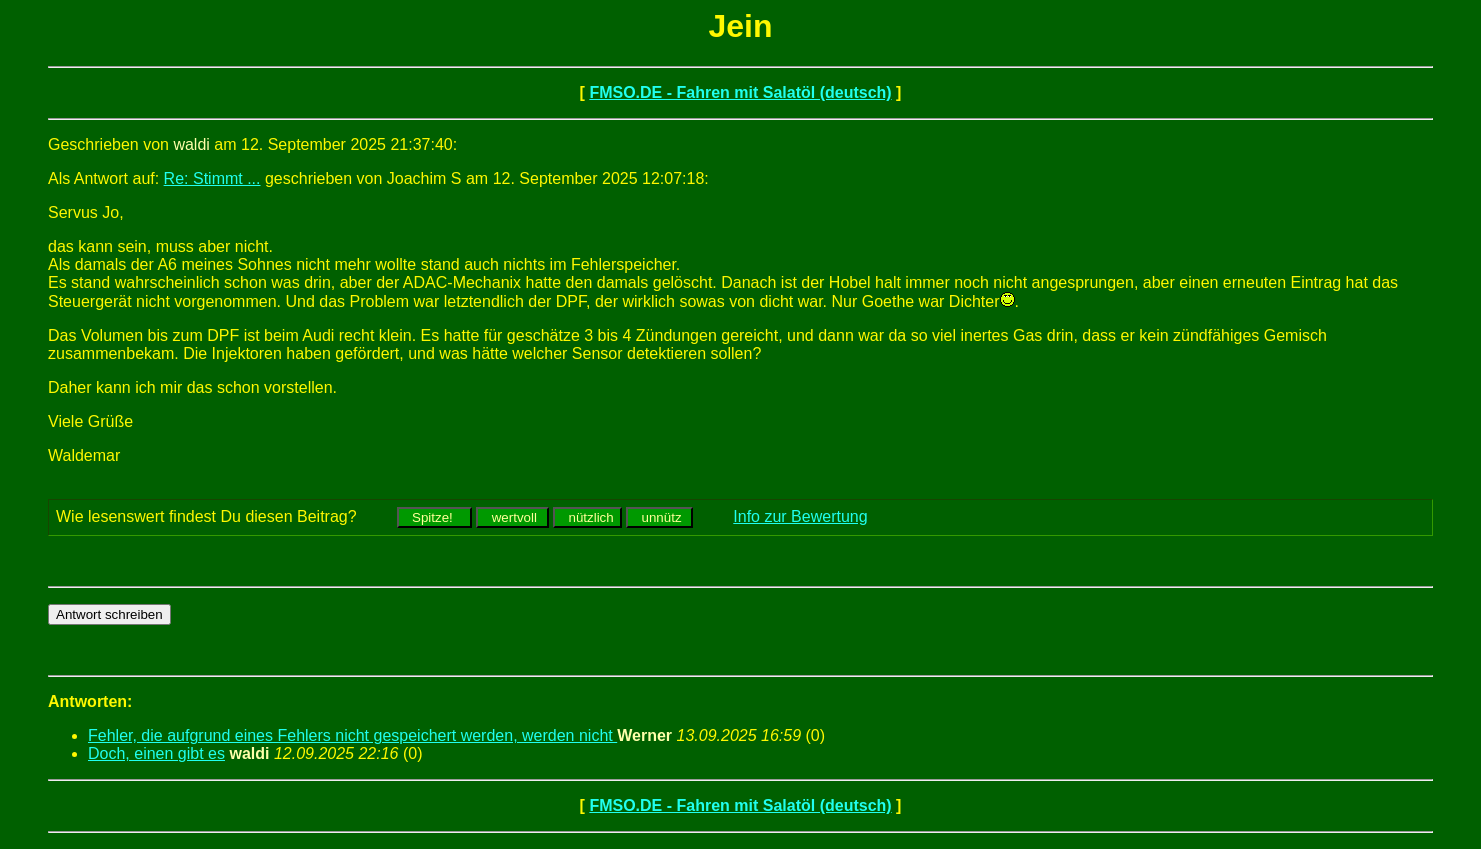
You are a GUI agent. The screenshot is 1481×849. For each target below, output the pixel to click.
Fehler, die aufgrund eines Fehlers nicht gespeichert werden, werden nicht (352, 735)
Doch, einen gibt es (156, 753)
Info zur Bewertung (800, 516)
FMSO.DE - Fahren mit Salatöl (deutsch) (740, 92)
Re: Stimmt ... (212, 178)
